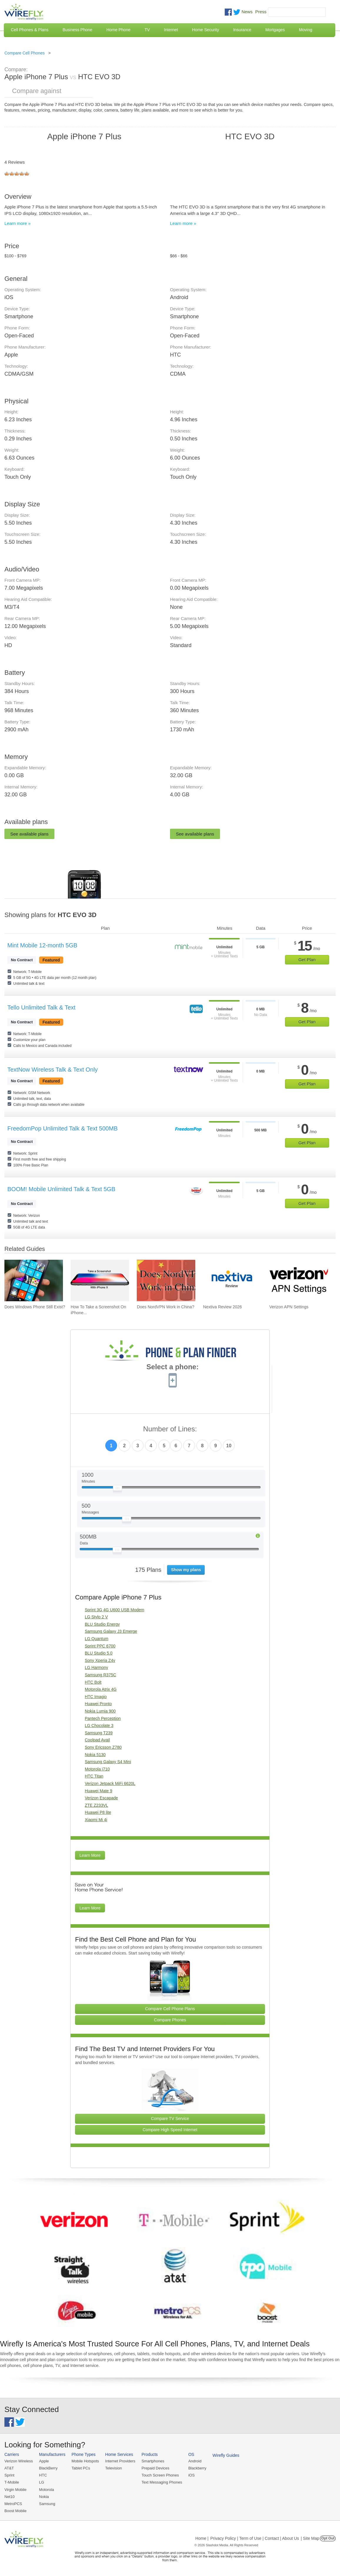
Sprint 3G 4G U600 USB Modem (114, 1609)
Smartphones (152, 2461)
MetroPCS (13, 2504)
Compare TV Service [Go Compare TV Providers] (170, 2118)
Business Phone (77, 29)
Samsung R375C (100, 1674)
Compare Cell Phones (24, 53)
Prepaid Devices (155, 2468)
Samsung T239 (99, 1732)
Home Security (205, 29)
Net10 (9, 2496)
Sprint (9, 2475)
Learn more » (17, 223)
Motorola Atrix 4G (100, 1689)
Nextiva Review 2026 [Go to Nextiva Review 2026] (222, 1306)
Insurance (242, 29)
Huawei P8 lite (98, 1812)
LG (41, 2482)
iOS (191, 2475)
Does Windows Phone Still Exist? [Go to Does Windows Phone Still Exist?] (34, 1306)
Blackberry (197, 2468)
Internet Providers (120, 2461)
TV (147, 29)
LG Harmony (96, 1667)
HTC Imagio (96, 1696)
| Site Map (310, 2538)
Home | (202, 2538)
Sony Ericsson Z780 (103, 1747)
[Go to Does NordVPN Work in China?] (166, 1280)
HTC (43, 2475)
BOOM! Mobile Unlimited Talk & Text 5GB (61, 1189)
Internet (171, 29)
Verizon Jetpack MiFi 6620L (110, 1783)
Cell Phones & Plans (30, 29)
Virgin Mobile (15, 2489)
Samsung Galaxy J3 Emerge (111, 1631)
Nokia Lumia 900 (100, 1711)
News (247, 11)
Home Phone (118, 29)
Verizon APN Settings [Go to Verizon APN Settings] (289, 1306)
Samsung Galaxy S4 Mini (108, 1761)
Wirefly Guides (226, 2455)
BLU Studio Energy (102, 1624)
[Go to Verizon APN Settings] (298, 1280)
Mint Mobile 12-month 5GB (42, 945)
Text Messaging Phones (161, 2482)
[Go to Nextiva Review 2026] (232, 1280)
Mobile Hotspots (85, 2461)
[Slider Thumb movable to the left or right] (117, 1489)
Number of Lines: (170, 1429)
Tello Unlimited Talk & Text (41, 1007)
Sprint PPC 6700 (100, 1646)
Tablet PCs (80, 2468)
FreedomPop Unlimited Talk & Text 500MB (62, 1128)
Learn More (90, 1855)
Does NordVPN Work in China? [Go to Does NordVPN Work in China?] (165, 1306)
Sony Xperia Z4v (100, 1660)
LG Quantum (96, 1638)
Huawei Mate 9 (98, 1790)
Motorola (46, 2489)
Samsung (47, 2504)
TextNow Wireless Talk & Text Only (52, 1069)
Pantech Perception (103, 1718)
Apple (44, 2461)
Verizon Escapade (101, 1798)
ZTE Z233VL (96, 1805)
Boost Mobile (15, 2511)
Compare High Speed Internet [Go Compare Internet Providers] (170, 2129)
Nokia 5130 (95, 1754)
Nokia (44, 2496)
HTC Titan (94, 1776)
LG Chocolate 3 (99, 1725)
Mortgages (275, 29)
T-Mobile (11, 2482)
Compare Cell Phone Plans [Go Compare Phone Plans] (170, 2008)
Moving (305, 29)
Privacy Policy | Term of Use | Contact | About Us (254, 2538)
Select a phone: (172, 1367)
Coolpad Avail (97, 1740)
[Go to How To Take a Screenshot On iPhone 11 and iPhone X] (100, 1280)
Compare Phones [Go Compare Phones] (170, 2020)
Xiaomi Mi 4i (96, 1819)
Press (260, 11)
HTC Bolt (93, 1682)
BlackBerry (48, 2468)
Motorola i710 (97, 1769)
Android (194, 2461)
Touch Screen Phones (160, 2475)
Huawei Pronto (98, 1703)
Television (113, 2468)
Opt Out (327, 2538)
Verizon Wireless (18, 2461)
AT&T (9, 2468)
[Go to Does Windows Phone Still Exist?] (33, 1280)
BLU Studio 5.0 (98, 1653)
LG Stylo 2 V (96, 1616)
